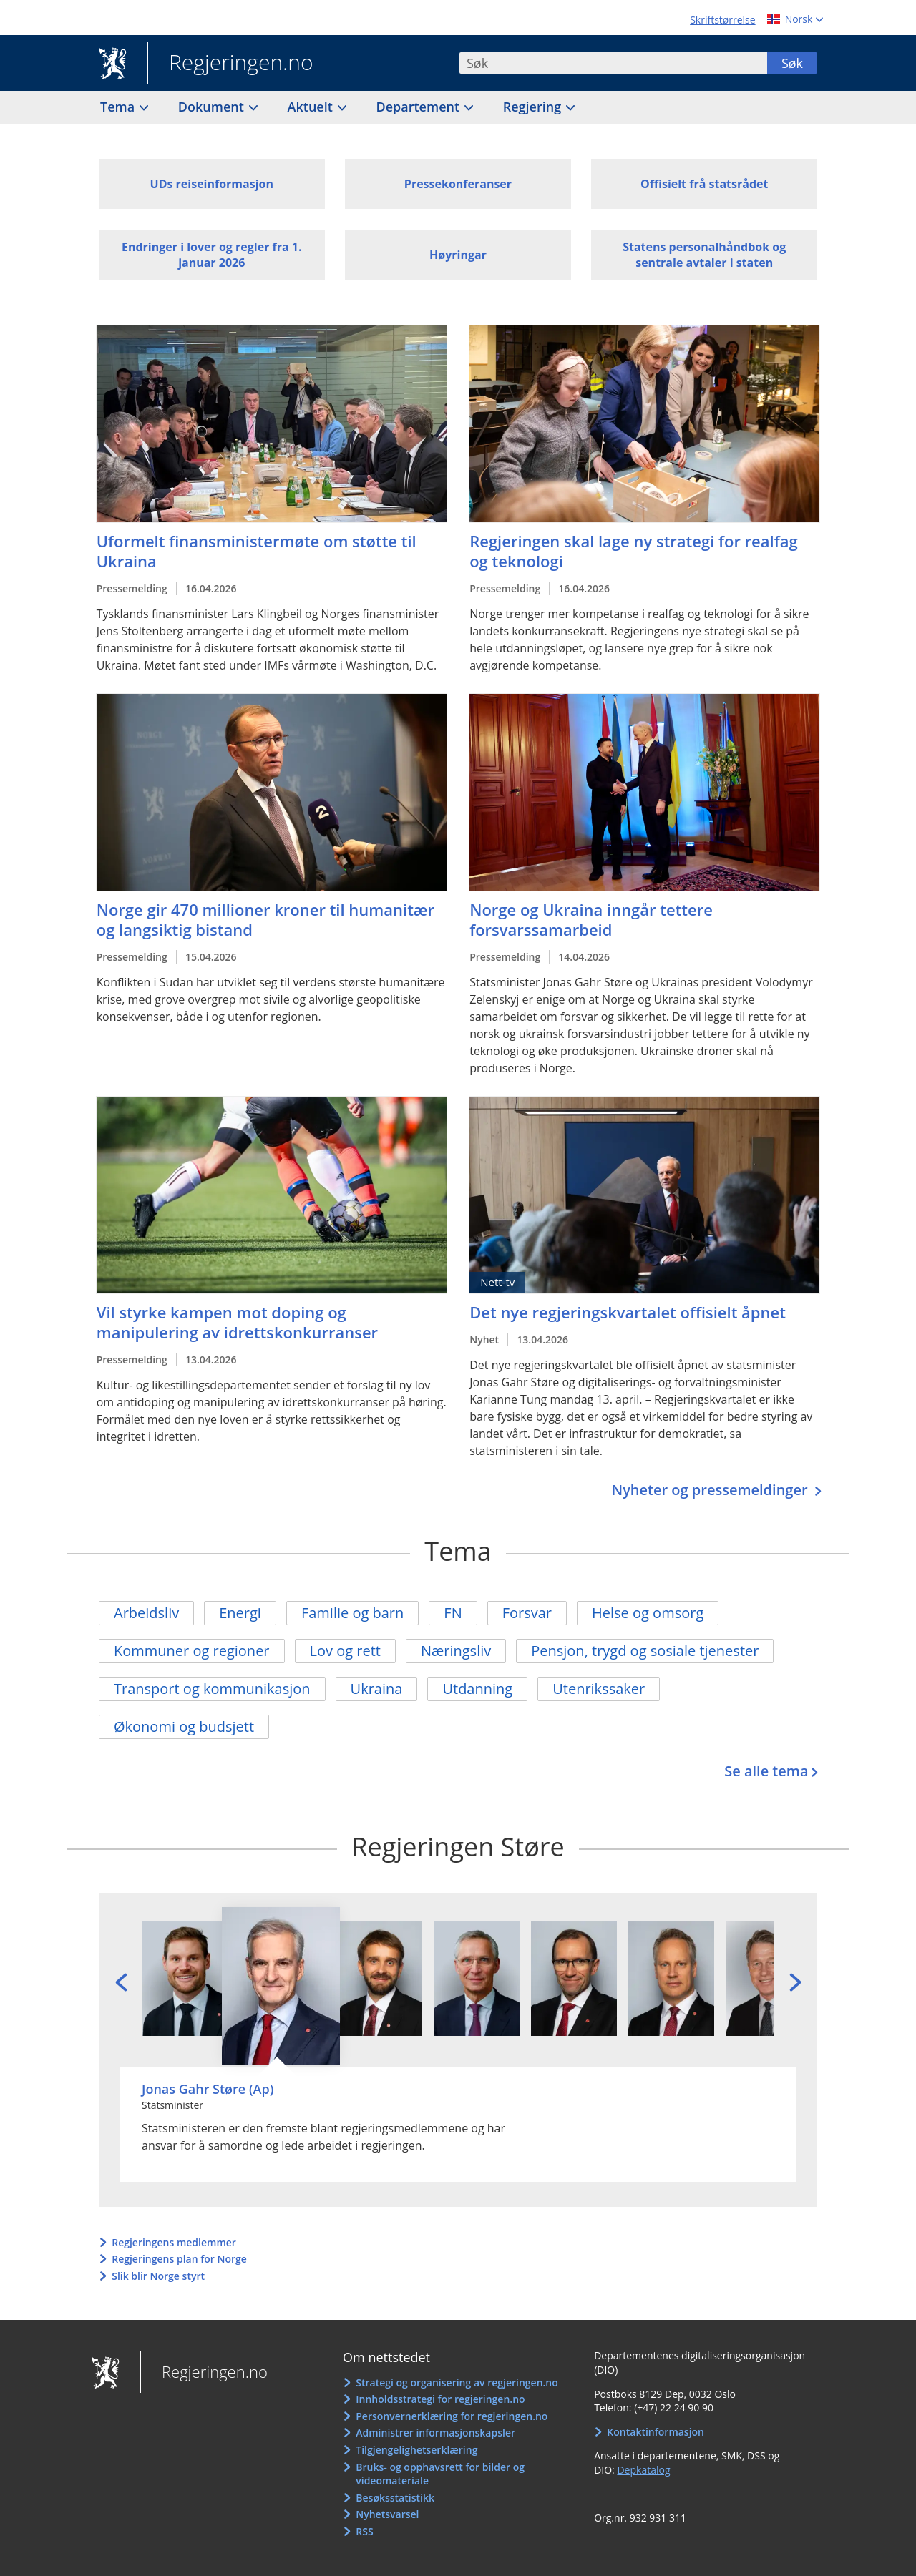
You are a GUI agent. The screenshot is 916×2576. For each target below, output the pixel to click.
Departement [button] (419, 106)
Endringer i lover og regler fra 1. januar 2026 (212, 254)
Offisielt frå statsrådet (704, 184)
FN (453, 1612)
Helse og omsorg (647, 1612)
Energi (240, 1612)
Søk (792, 63)
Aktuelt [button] (312, 106)
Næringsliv (456, 1650)
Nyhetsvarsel (387, 2514)
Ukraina (377, 1688)
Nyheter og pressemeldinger (711, 1489)
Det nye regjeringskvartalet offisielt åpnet (627, 1312)
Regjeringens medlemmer (174, 2242)
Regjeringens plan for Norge (179, 2259)
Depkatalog (643, 2470)
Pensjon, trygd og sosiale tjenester (645, 1650)
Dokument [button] (213, 106)
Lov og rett (345, 1650)
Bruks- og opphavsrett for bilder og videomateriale (440, 2474)
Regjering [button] (534, 106)
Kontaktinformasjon (655, 2432)
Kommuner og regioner (192, 1650)
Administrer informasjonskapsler (435, 2432)
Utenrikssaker (598, 1688)
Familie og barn (352, 1612)
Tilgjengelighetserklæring (416, 2450)
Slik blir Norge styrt (158, 2276)
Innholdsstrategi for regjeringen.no (440, 2399)
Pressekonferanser (458, 184)
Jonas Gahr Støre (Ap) (207, 2088)
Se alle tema (766, 1771)
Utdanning (477, 1688)
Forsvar (527, 1612)
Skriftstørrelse (722, 19)
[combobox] (613, 63)
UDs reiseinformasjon (211, 184)
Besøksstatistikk (395, 2497)
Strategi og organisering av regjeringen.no (457, 2382)
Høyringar (458, 255)
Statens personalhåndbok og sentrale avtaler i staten (704, 254)
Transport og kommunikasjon (212, 1688)
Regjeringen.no (230, 63)
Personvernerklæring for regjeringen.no (451, 2416)
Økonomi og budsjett (184, 1726)
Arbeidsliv (146, 1612)
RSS (364, 2531)
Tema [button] (119, 106)
